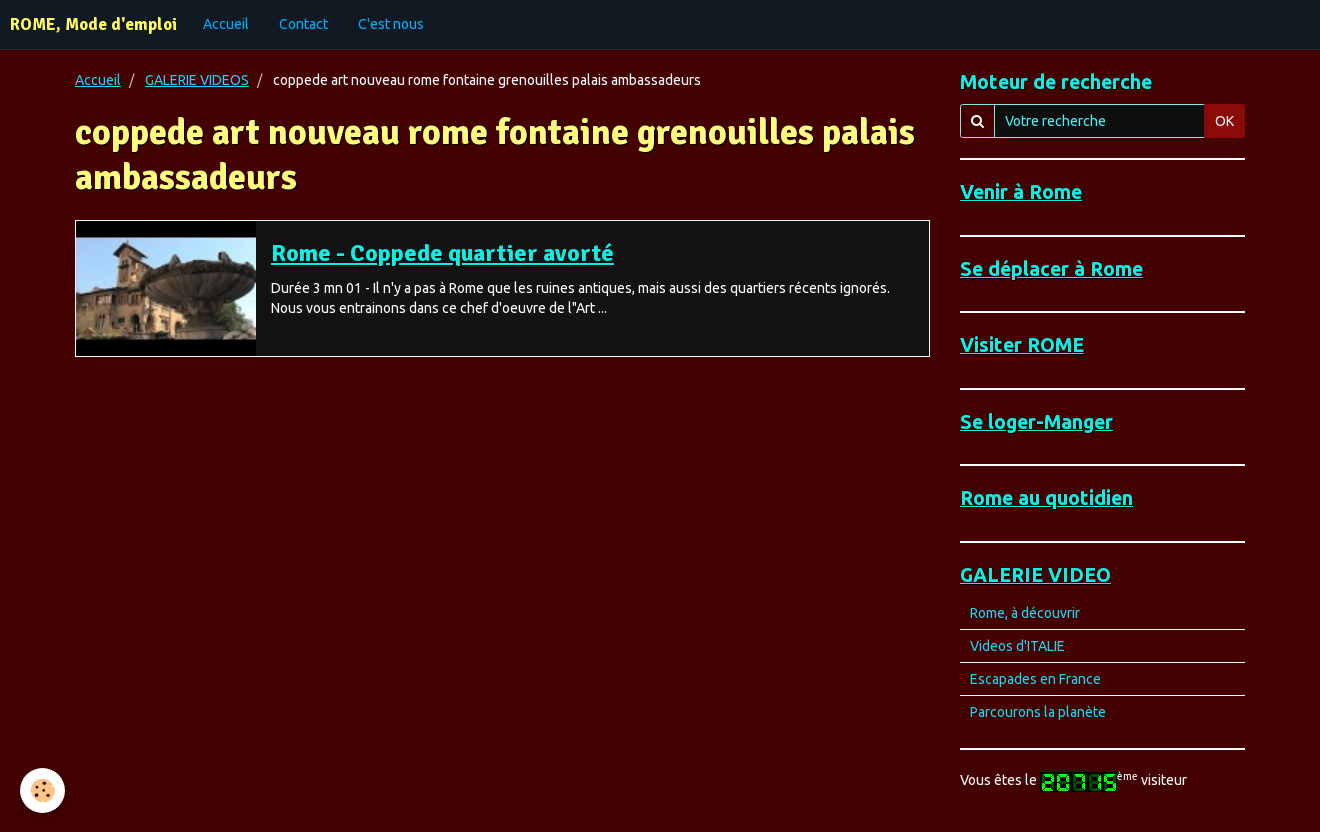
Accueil (226, 24)
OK (1224, 121)
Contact (303, 24)
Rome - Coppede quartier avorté (442, 253)
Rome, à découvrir (1025, 613)
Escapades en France (1035, 679)
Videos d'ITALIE (1017, 646)
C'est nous (391, 24)
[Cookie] (42, 790)
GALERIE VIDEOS (197, 80)
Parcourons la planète (1038, 712)
